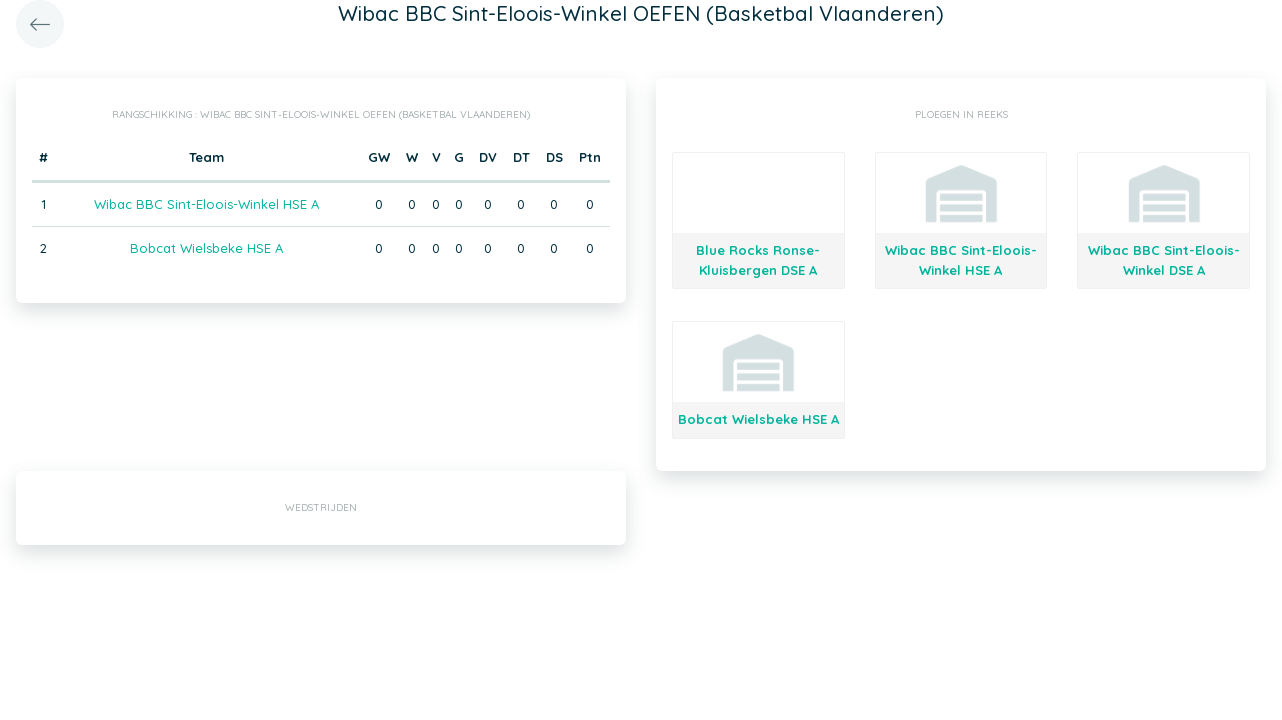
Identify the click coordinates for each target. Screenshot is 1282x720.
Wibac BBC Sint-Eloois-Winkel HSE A (206, 204)
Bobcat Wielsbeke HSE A (206, 248)
